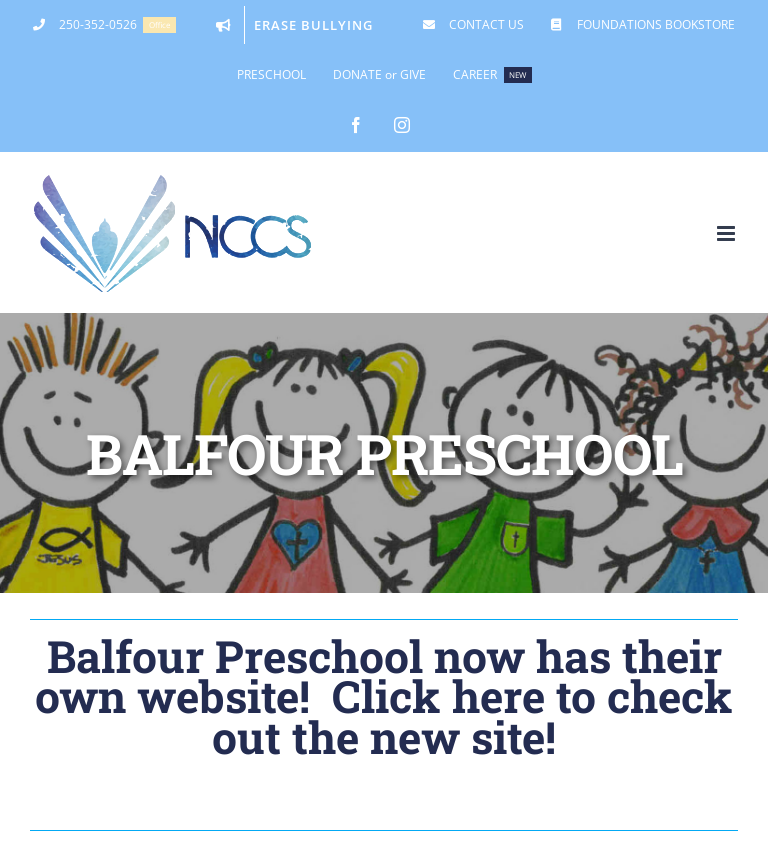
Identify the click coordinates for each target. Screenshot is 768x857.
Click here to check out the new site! (472, 715)
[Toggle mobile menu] (727, 233)
